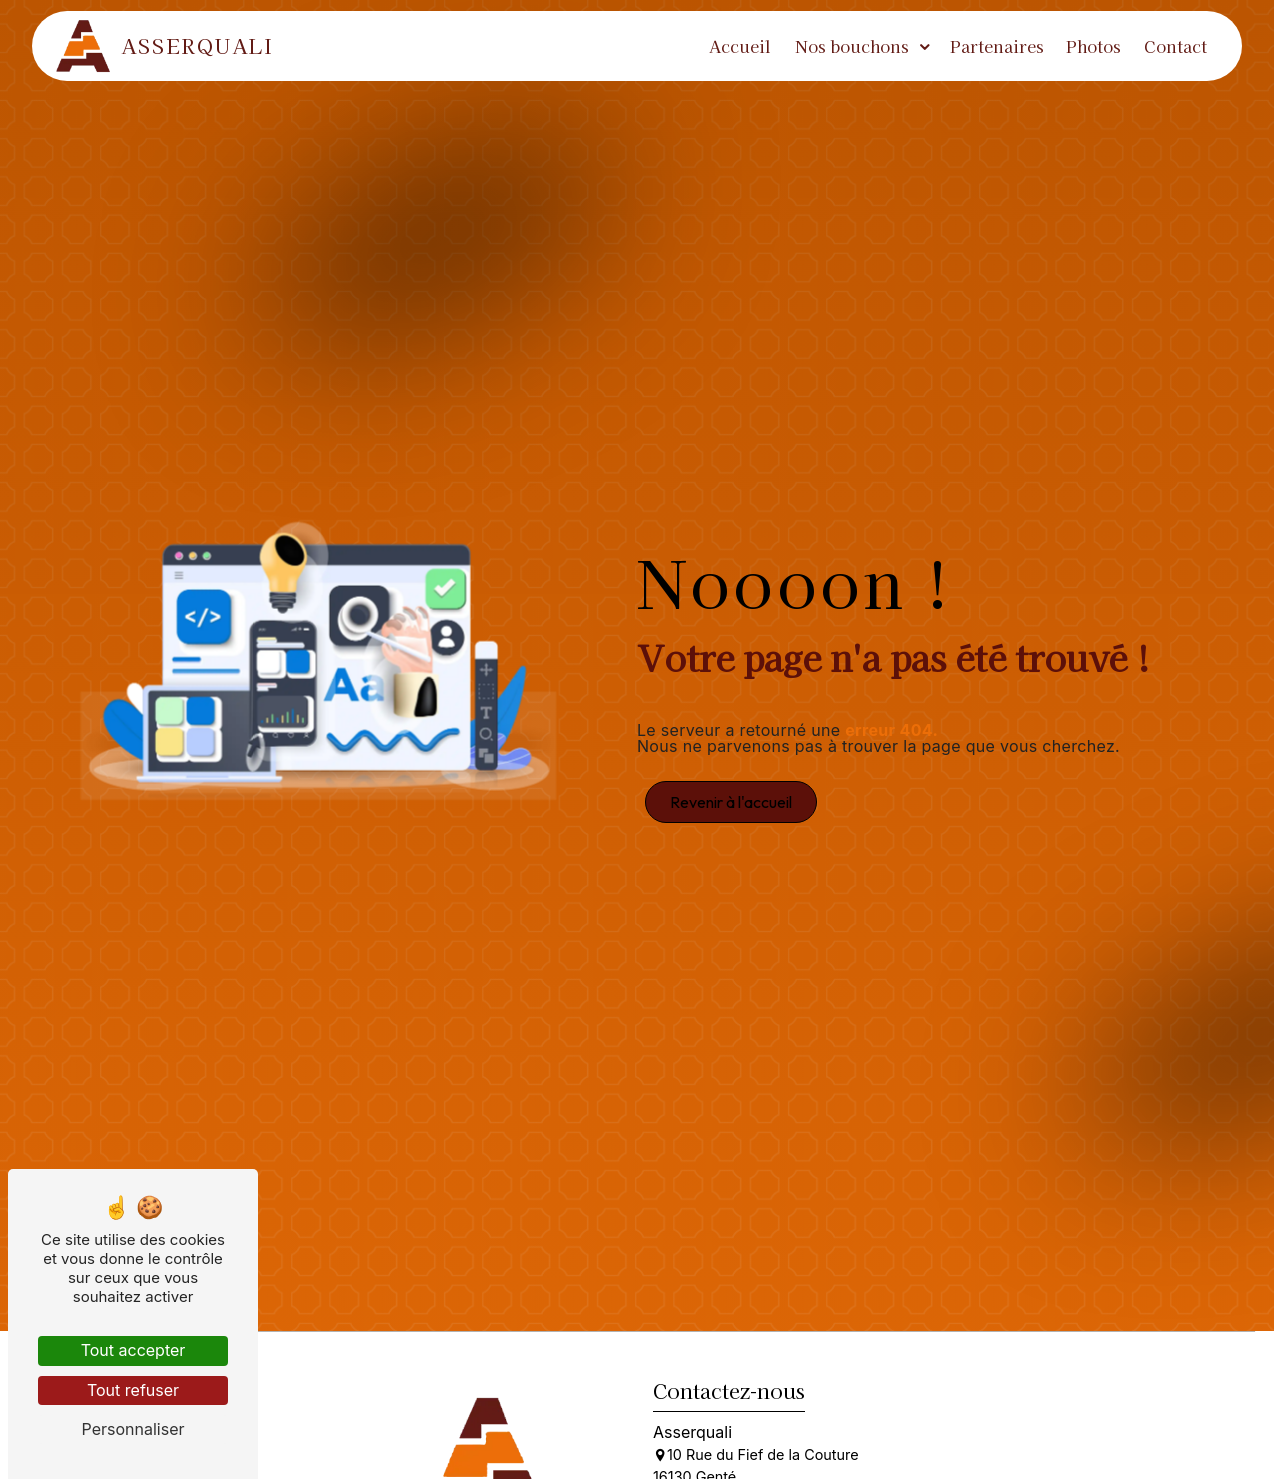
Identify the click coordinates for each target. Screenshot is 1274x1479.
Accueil (740, 46)
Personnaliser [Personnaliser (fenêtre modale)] (133, 1429)
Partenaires (997, 46)
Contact (1175, 46)
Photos (1093, 46)
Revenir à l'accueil (731, 802)
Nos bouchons (852, 46)
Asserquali (165, 46)
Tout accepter (133, 1350)
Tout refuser (133, 1390)
